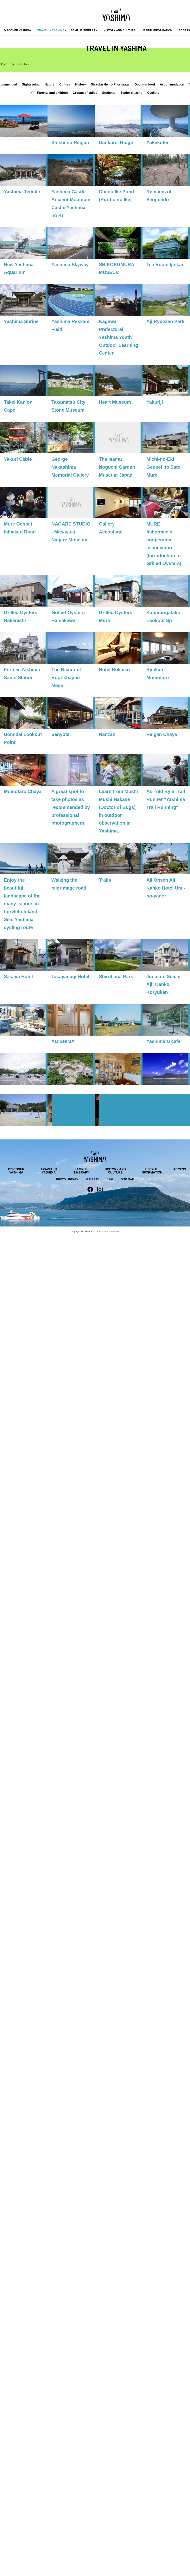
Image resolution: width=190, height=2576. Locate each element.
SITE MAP (127, 1179)
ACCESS (179, 1169)
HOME (3, 64)
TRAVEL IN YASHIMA (51, 30)
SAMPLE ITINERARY (84, 30)
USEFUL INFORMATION (157, 30)
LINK (110, 1179)
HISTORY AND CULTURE (120, 30)
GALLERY (92, 1179)
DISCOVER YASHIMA (17, 30)
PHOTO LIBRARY (67, 1179)
